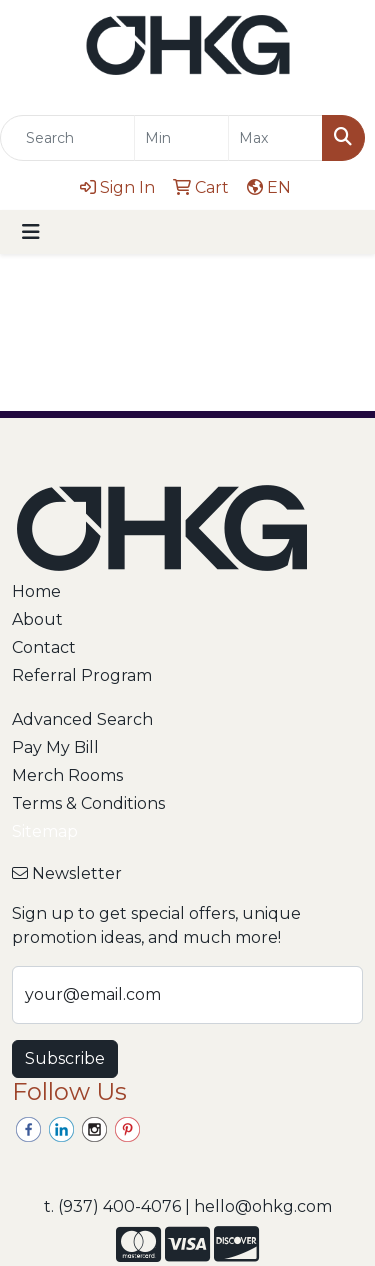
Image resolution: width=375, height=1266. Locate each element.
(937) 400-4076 (119, 1206)
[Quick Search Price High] (275, 138)
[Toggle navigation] (31, 232)
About (37, 619)
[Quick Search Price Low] (181, 138)
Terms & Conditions (88, 803)
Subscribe (65, 1058)
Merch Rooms (67, 775)
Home (36, 591)
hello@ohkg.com (263, 1206)
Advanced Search (82, 719)
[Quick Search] (67, 138)
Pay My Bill (55, 747)
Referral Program (82, 675)
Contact (44, 647)
